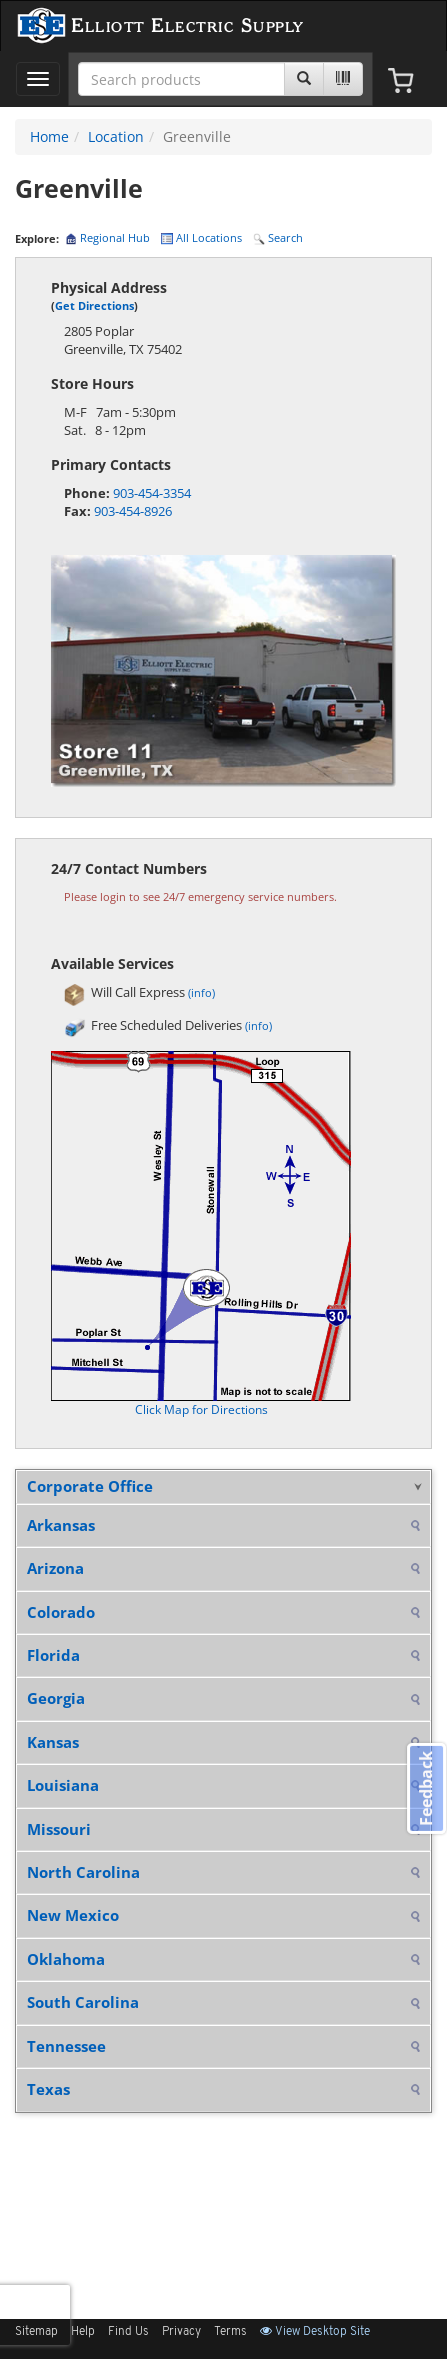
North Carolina (83, 1872)
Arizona (55, 1568)
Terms (230, 2332)
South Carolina (83, 2002)
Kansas (53, 1742)
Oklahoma (66, 1959)
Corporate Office (90, 1486)
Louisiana (63, 1785)
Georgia (56, 1698)
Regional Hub (107, 237)
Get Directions (94, 305)
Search (278, 237)
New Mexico (73, 1915)
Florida (53, 1655)
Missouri (59, 1829)
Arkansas (61, 1525)
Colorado (61, 1612)
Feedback (426, 1788)
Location (116, 136)
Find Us (128, 2332)
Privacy (181, 2332)
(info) (201, 992)
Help (83, 2332)
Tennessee (66, 2046)
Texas (48, 2089)
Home (49, 136)
